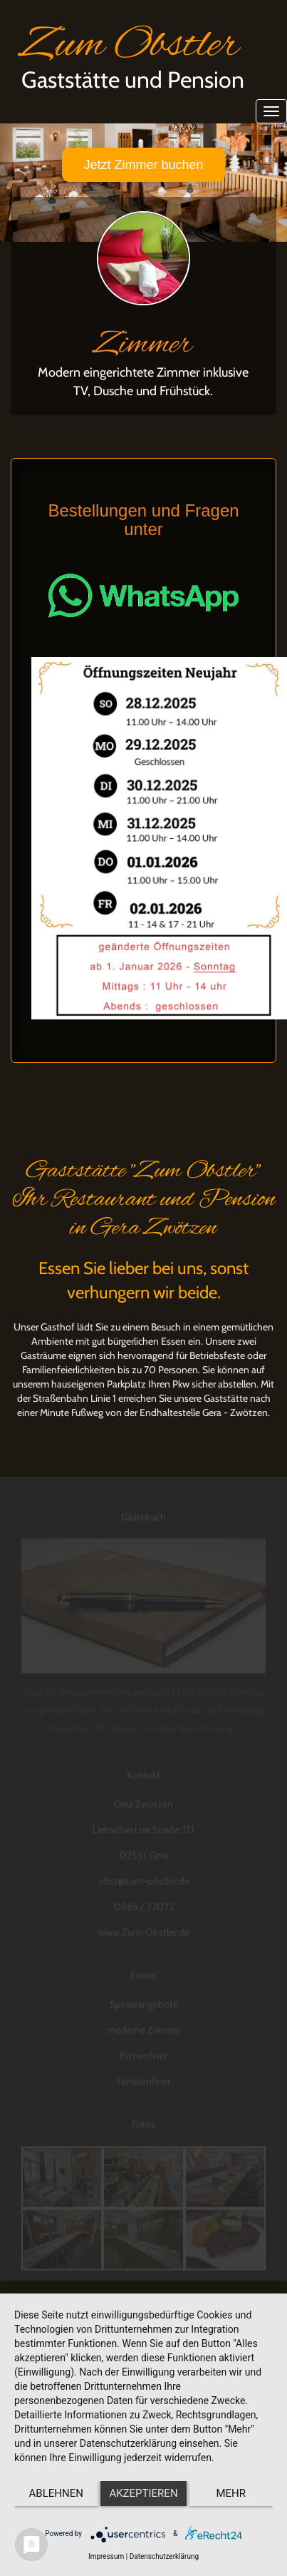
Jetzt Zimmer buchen (143, 165)
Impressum (106, 2556)
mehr (231, 2493)
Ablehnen (56, 2493)
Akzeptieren (143, 2493)
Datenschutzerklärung (164, 2556)
